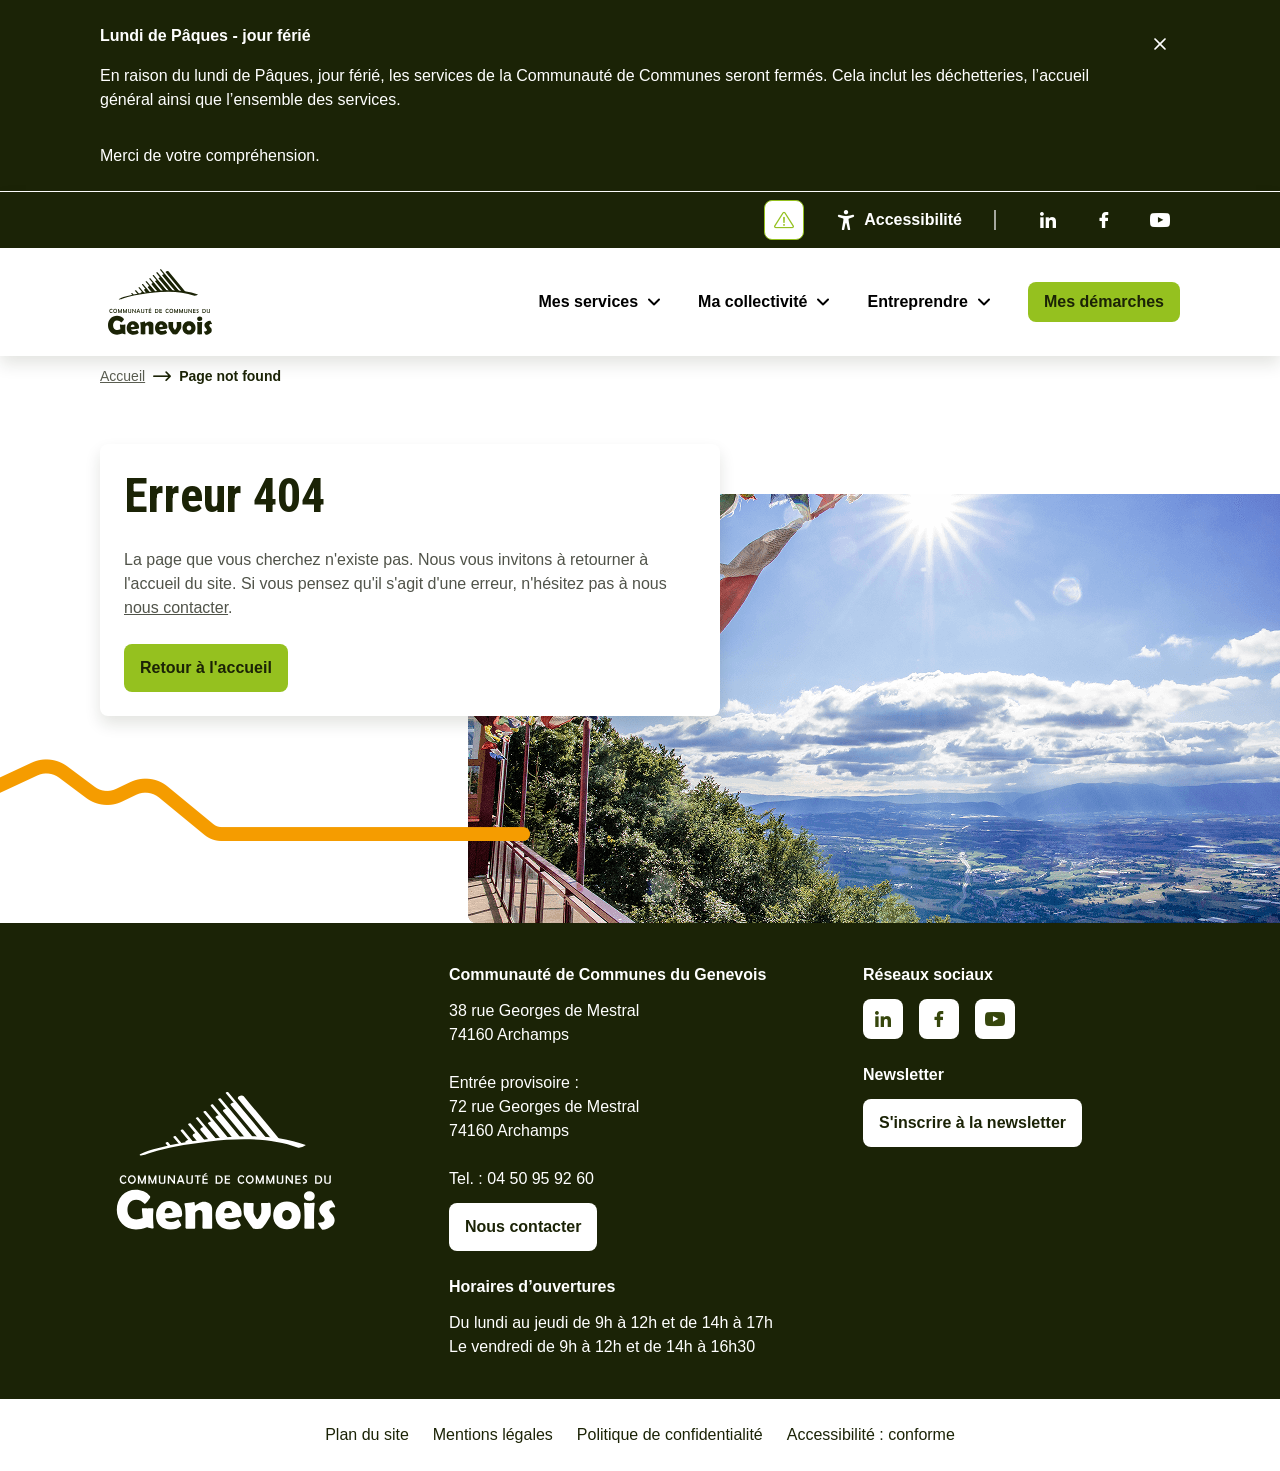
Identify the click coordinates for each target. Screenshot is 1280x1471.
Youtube (1160, 220)
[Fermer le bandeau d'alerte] (1160, 44)
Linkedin (1048, 220)
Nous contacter (523, 1226)
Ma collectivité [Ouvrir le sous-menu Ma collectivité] (752, 301)
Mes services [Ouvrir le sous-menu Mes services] (588, 301)
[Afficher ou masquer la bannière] (784, 220)
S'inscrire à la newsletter (972, 1122)
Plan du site (367, 1434)
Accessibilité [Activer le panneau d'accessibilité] (913, 219)
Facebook (1104, 220)
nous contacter (176, 607)
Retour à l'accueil (206, 667)
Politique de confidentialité (670, 1434)
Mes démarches (1104, 301)
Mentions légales (493, 1434)
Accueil (122, 376)
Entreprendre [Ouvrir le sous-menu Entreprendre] (917, 301)
